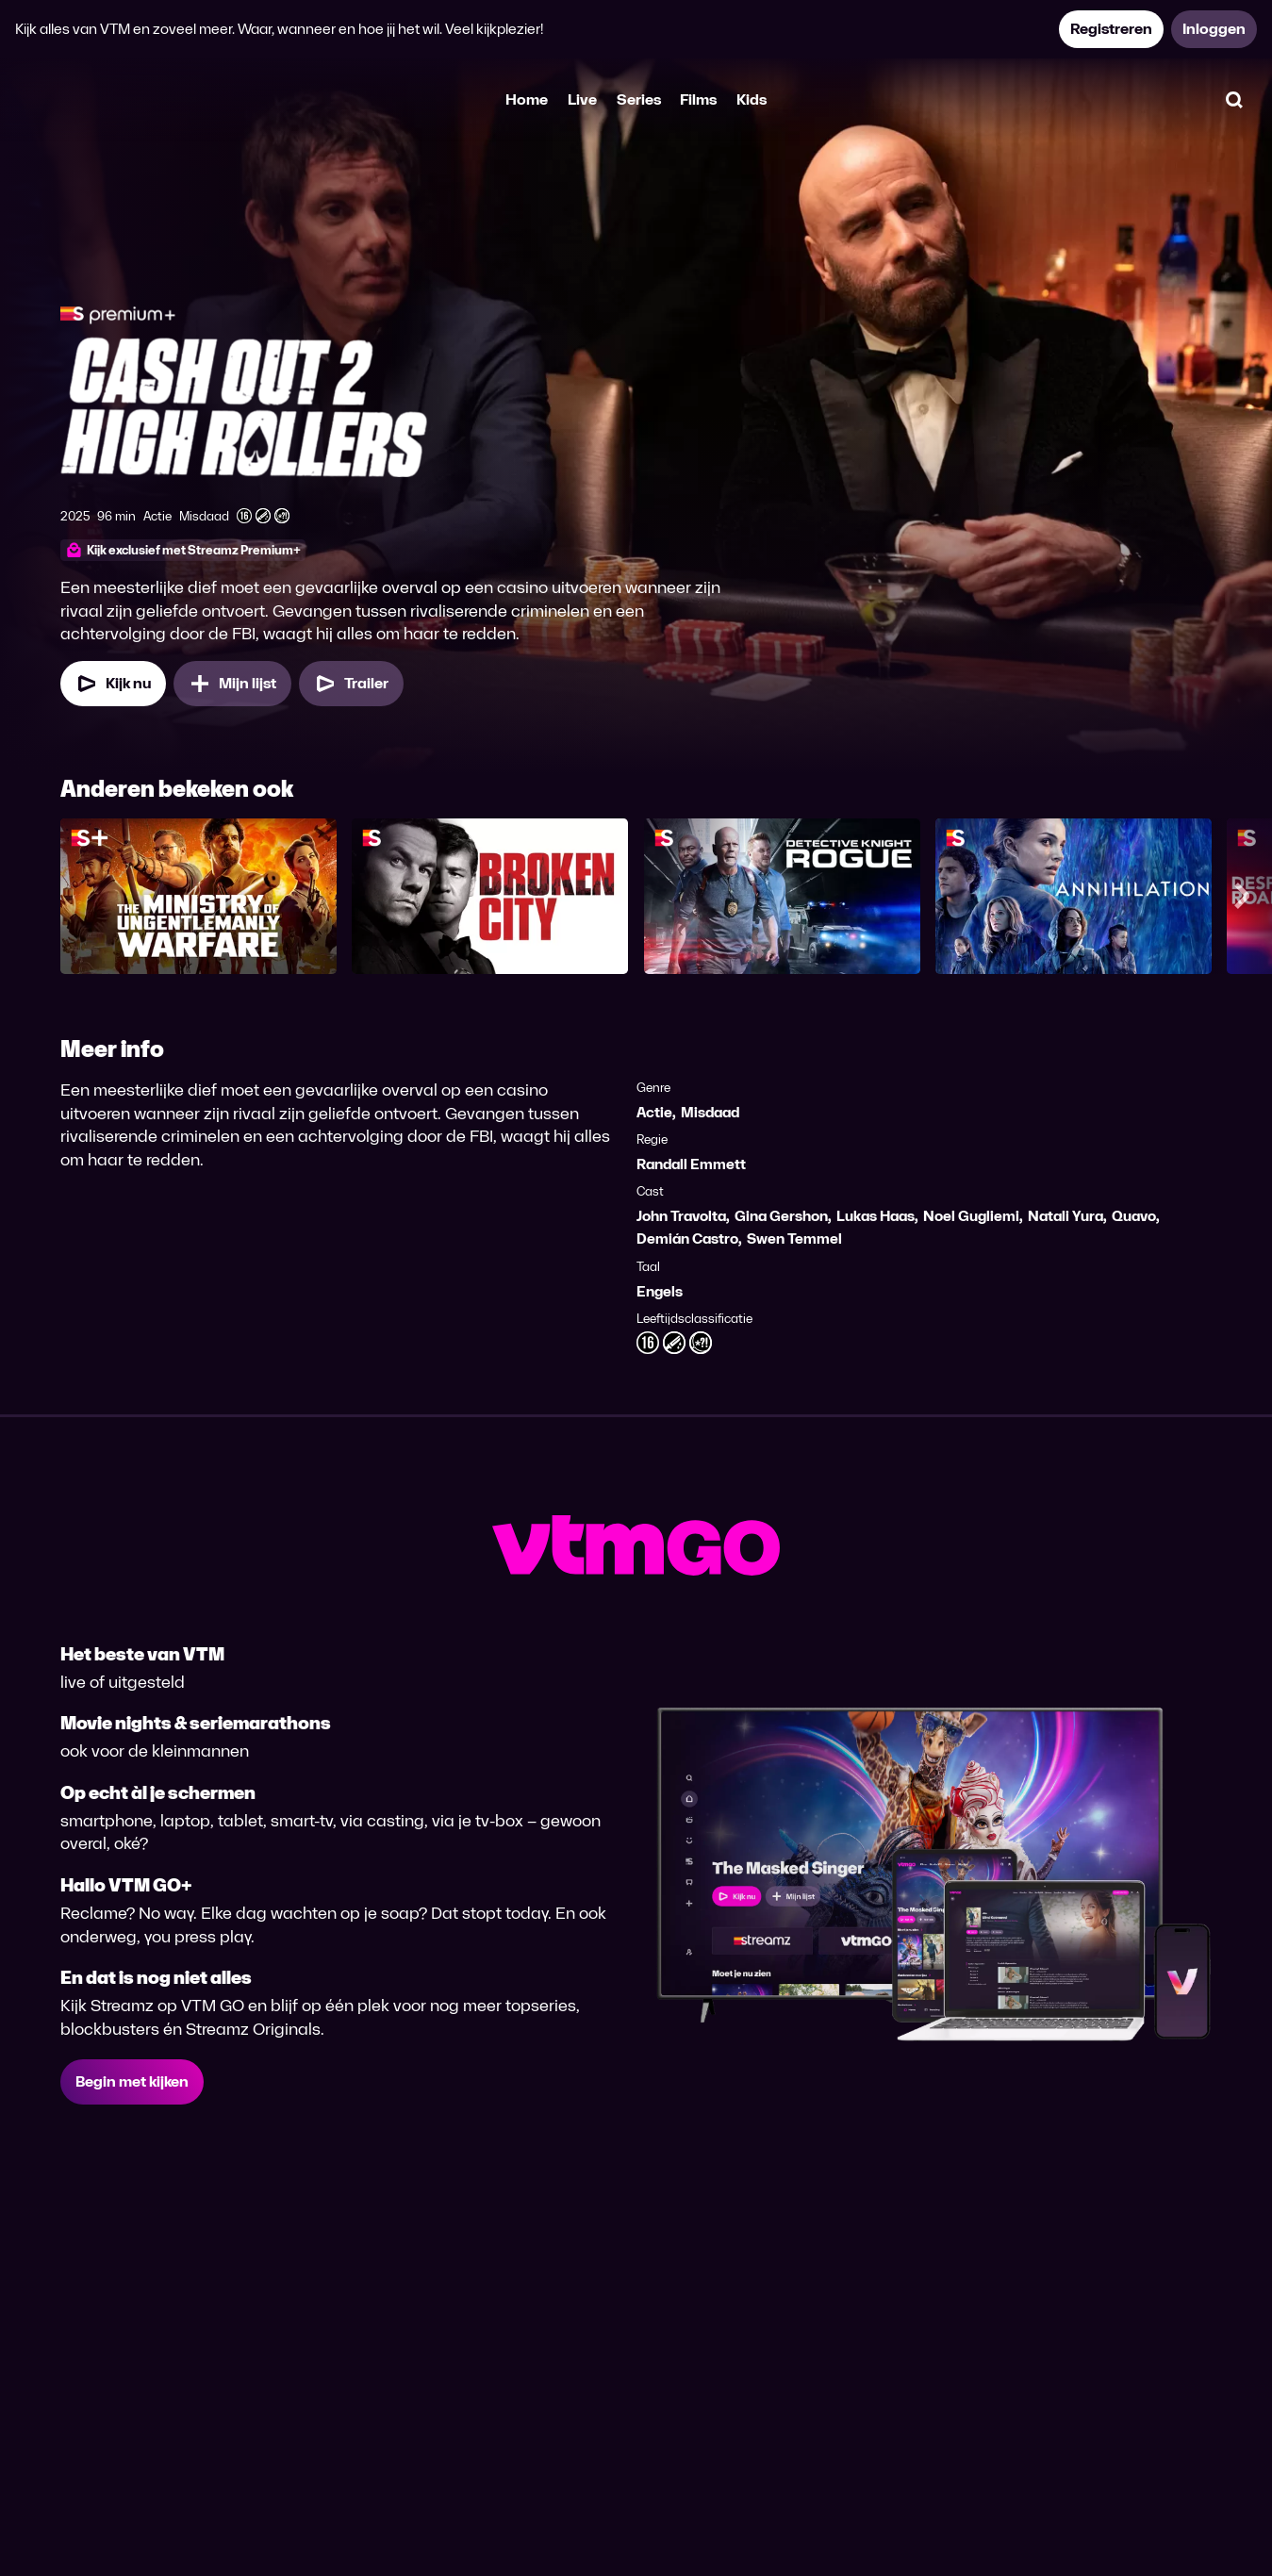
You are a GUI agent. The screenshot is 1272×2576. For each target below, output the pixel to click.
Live (582, 99)
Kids (751, 99)
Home (526, 99)
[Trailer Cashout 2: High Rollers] (351, 683)
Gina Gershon (781, 1216)
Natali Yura (1065, 1216)
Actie (654, 1112)
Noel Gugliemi (971, 1216)
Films (698, 99)
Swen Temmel (794, 1238)
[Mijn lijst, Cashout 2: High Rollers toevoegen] (232, 683)
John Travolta (681, 1216)
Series (639, 99)
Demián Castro (687, 1238)
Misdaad (710, 1112)
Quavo (1134, 1216)
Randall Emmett (691, 1164)
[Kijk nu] (113, 683)
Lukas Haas (875, 1216)
